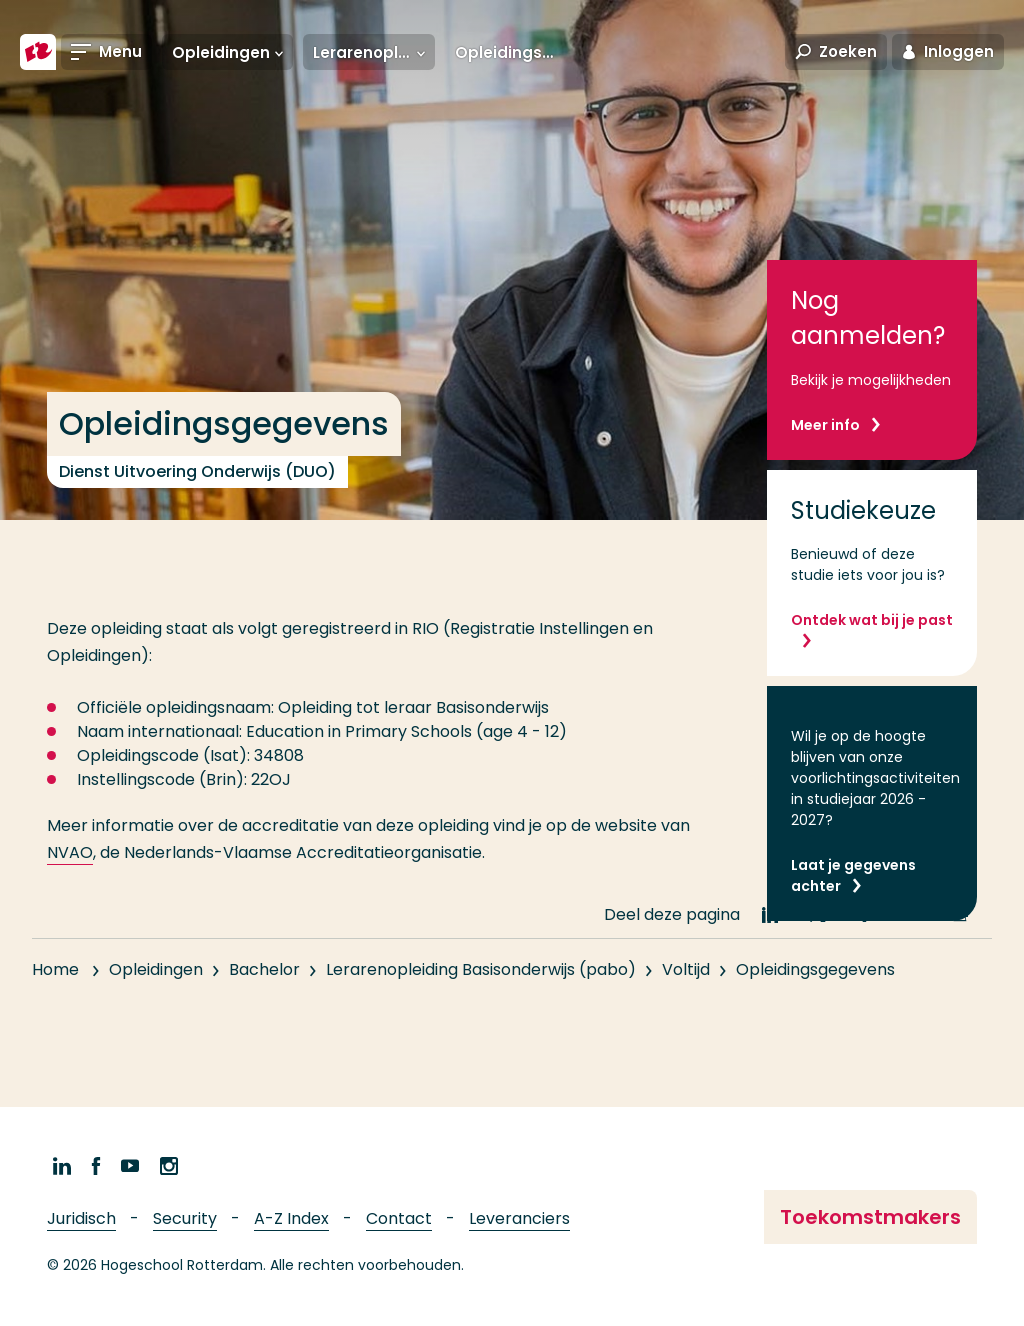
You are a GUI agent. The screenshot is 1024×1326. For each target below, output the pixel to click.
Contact (399, 1218)
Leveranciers (519, 1218)
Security (185, 1218)
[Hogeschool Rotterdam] (38, 52)
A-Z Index (291, 1218)
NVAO (70, 852)
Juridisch (81, 1218)
